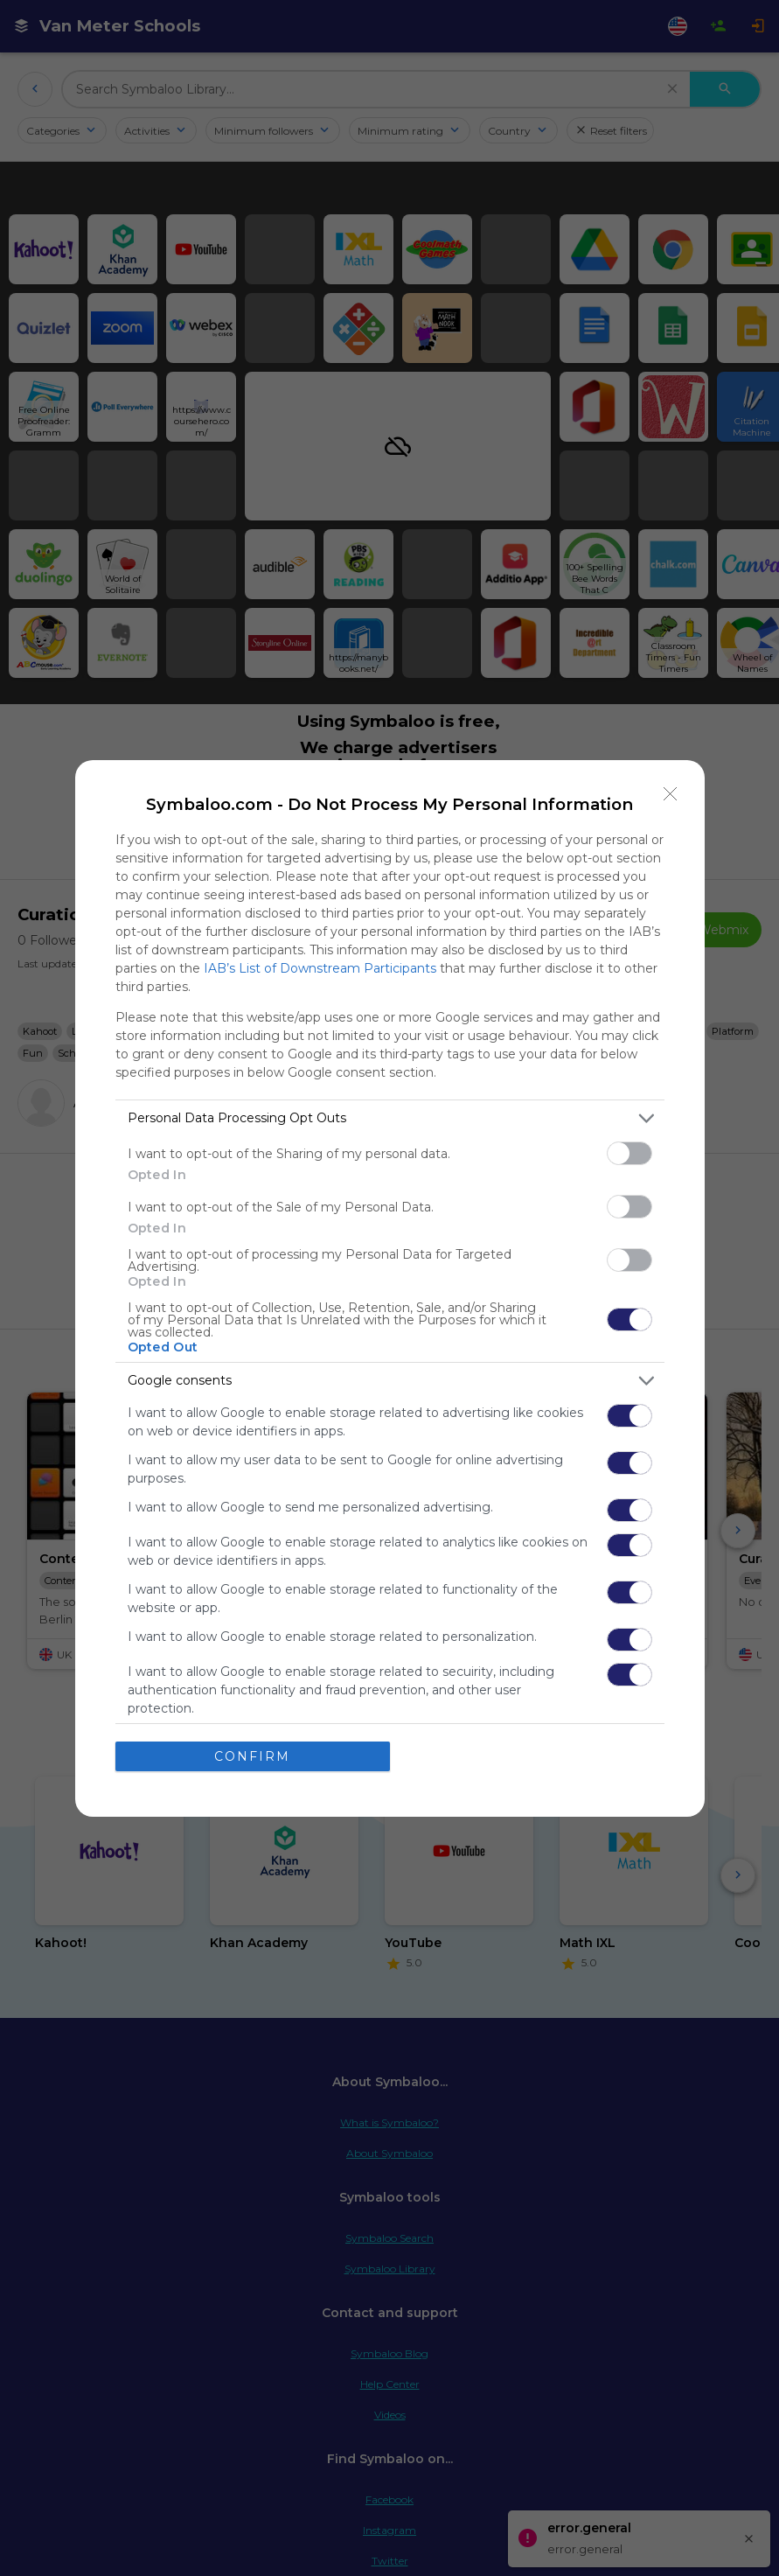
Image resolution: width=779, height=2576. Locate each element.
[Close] (670, 794)
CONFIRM (252, 1756)
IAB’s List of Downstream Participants (320, 968)
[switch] (629, 1153)
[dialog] (390, 1288)
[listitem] (389, 1118)
